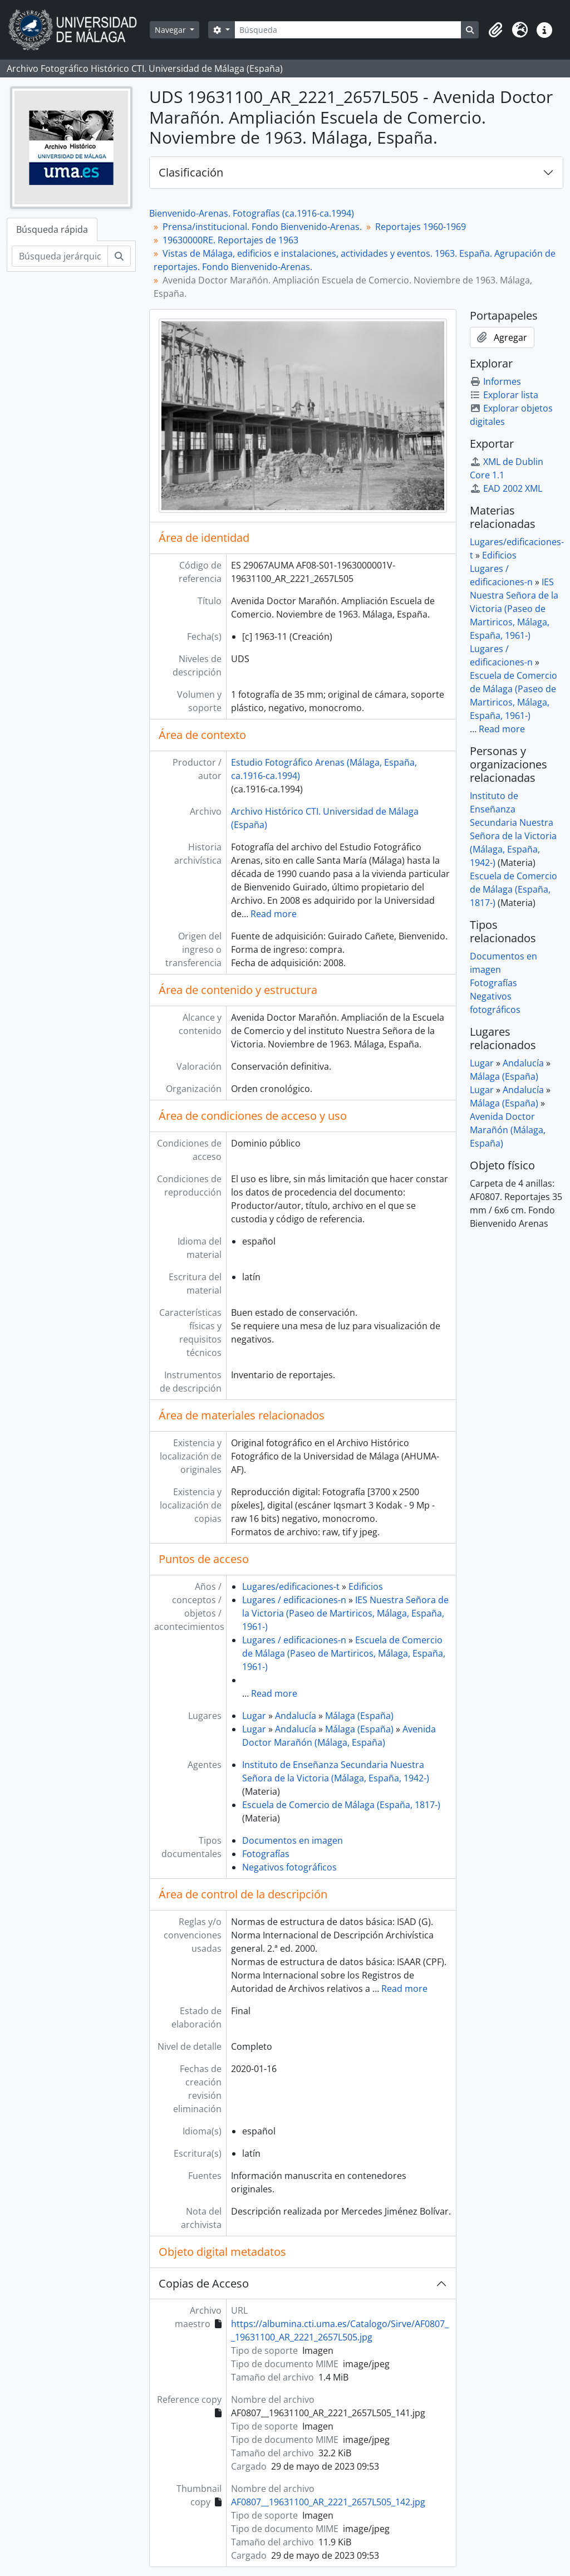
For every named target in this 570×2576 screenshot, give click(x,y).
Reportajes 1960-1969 (420, 227)
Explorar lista (504, 395)
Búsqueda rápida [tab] (52, 229)
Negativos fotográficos (289, 1867)
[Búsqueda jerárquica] (60, 256)
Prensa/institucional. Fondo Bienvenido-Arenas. (262, 227)
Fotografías (265, 1854)
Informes (495, 381)
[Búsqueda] (347, 29)
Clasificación (191, 172)
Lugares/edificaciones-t (291, 1586)
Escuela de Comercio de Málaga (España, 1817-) (341, 1805)
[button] (495, 30)
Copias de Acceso (204, 2283)
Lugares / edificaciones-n (294, 1600)
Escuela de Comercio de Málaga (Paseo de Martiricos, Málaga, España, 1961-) (343, 1653)
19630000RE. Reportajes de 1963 (230, 240)
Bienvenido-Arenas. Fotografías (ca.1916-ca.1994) (251, 213)
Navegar (171, 30)
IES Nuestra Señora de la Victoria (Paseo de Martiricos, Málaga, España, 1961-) (345, 1613)
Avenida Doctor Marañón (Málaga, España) (508, 1129)
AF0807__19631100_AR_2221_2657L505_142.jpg (328, 2502)
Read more (273, 914)
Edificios (365, 1586)
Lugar (254, 1716)
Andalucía (295, 1716)
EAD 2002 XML (506, 488)
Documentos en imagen (292, 1840)
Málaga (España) (359, 1716)
